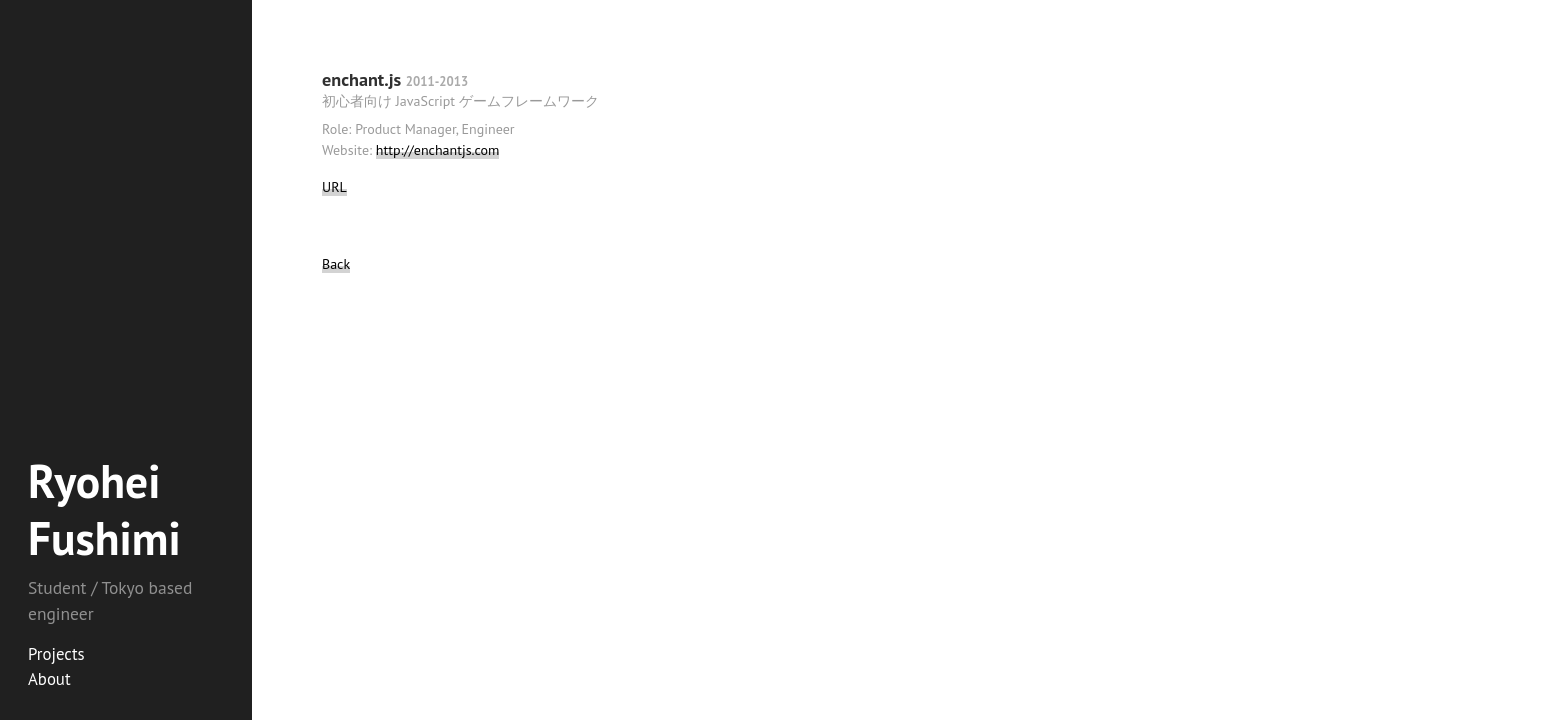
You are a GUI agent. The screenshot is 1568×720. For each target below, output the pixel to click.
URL (334, 187)
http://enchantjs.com (438, 150)
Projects (56, 654)
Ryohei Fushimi (104, 510)
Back (336, 264)
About (49, 679)
